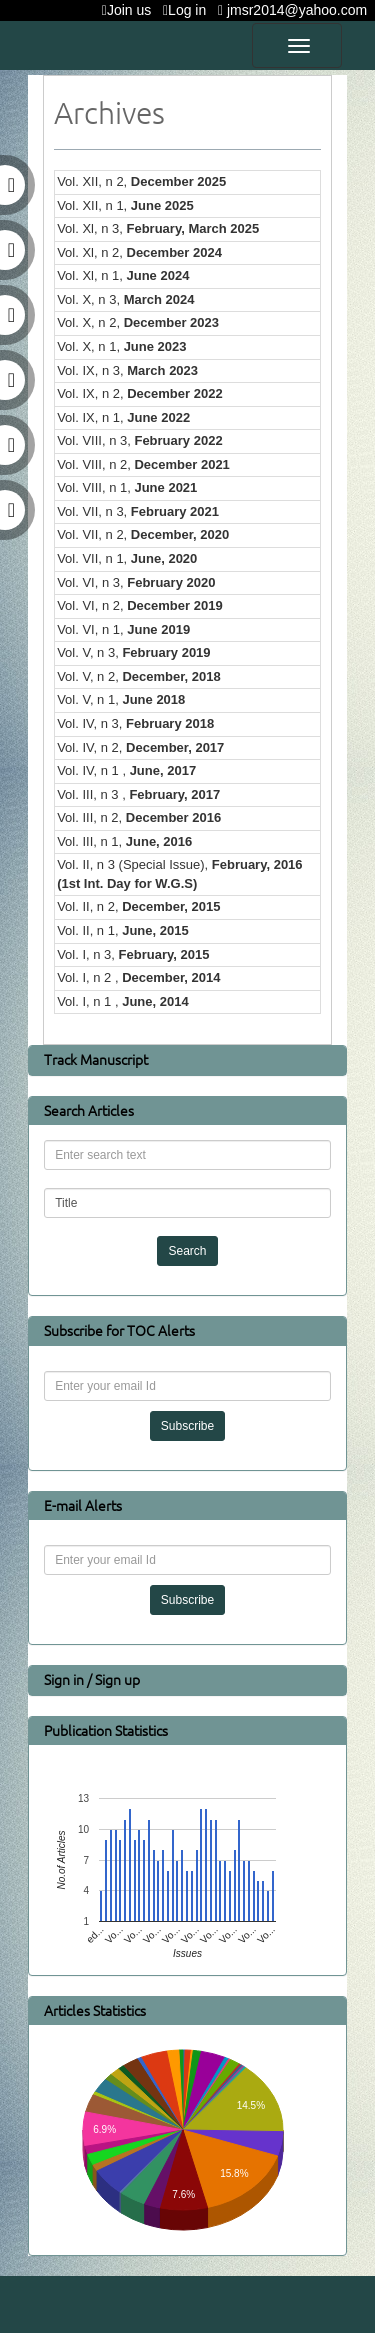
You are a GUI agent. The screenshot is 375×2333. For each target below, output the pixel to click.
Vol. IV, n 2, (140, 747)
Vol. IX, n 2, (140, 393)
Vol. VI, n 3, (136, 582)
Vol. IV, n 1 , (126, 770)
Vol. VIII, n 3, (140, 440)
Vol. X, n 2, (138, 322)
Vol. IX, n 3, (127, 370)
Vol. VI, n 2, (140, 605)
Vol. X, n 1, (121, 346)
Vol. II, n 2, (138, 906)
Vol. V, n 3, (133, 652)
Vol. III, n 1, (124, 841)
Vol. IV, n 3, (135, 723)
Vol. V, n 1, (121, 699)
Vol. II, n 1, (123, 930)
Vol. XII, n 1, (125, 205)
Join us (130, 10)
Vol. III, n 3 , (138, 794)
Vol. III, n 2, (139, 817)
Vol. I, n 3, (133, 954)
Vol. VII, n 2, (143, 534)
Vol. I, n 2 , (138, 977)
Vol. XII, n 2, (141, 181)
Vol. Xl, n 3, (158, 228)
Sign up (117, 1679)
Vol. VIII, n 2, (143, 464)
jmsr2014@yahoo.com (296, 10)
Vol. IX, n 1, (123, 417)
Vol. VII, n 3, (138, 511)
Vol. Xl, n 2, (139, 252)
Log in (188, 10)
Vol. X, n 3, (125, 299)
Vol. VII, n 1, (127, 558)
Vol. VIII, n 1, (127, 487)
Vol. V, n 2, (139, 676)
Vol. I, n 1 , (123, 1001)
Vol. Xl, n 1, (123, 275)
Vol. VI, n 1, (123, 629)
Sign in (65, 1679)
